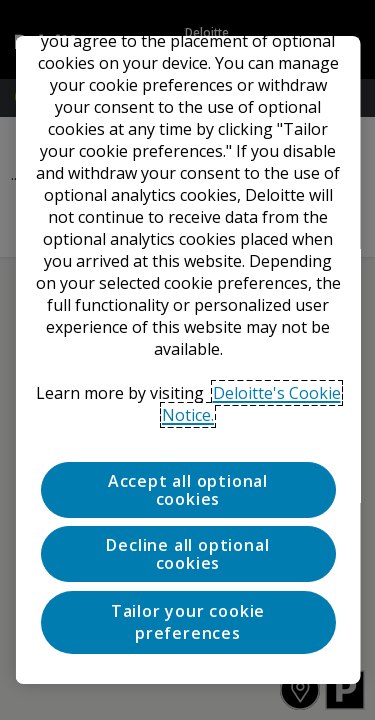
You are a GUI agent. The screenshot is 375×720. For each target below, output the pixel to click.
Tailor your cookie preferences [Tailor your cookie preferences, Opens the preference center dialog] (187, 622)
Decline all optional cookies (187, 554)
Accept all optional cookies (187, 490)
